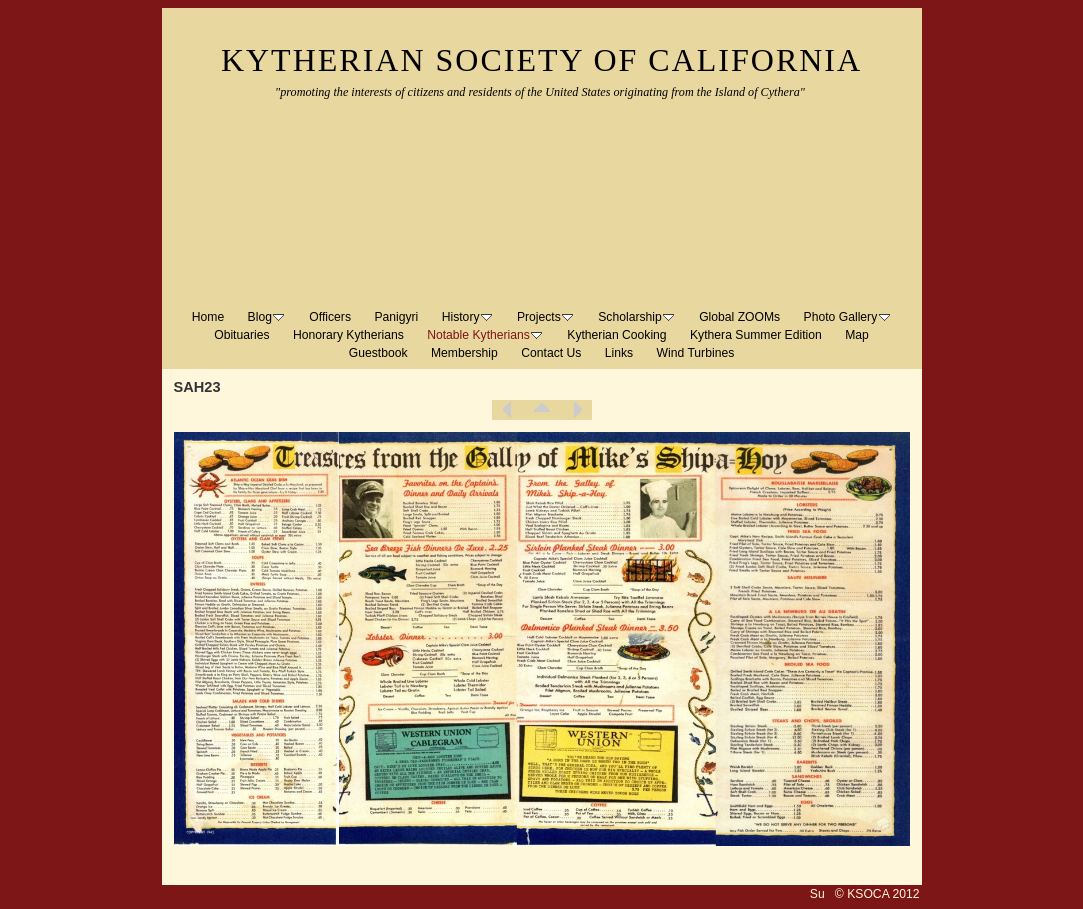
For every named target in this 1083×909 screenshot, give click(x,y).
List (542, 410)
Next (577, 410)
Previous (507, 410)
